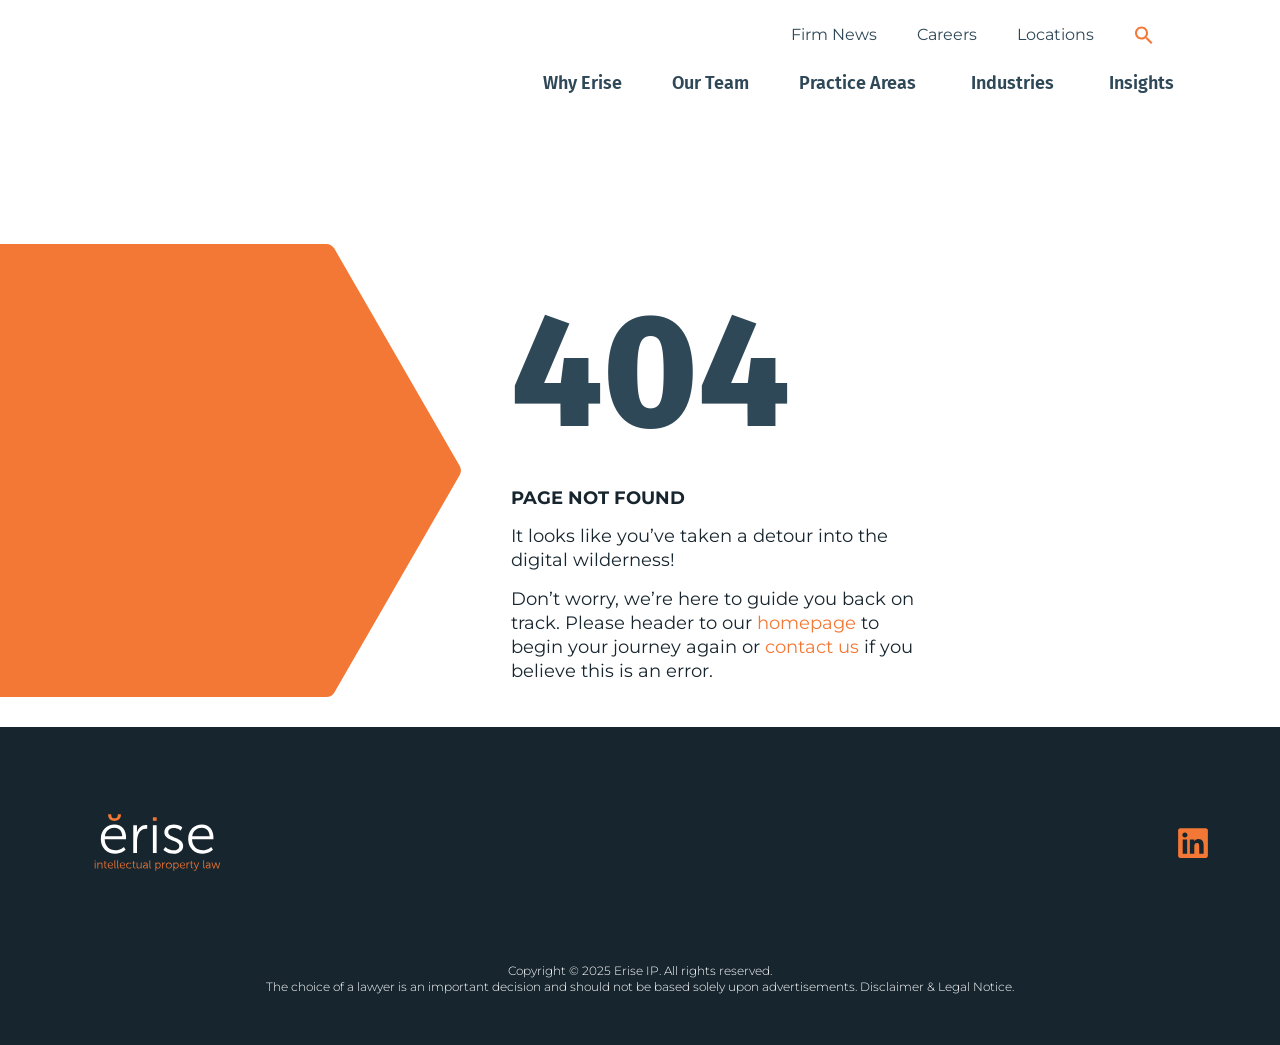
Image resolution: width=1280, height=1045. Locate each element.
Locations (1055, 34)
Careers (947, 34)
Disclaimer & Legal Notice (936, 986)
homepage (806, 623)
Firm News (834, 34)
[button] (1144, 35)
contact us (812, 647)
